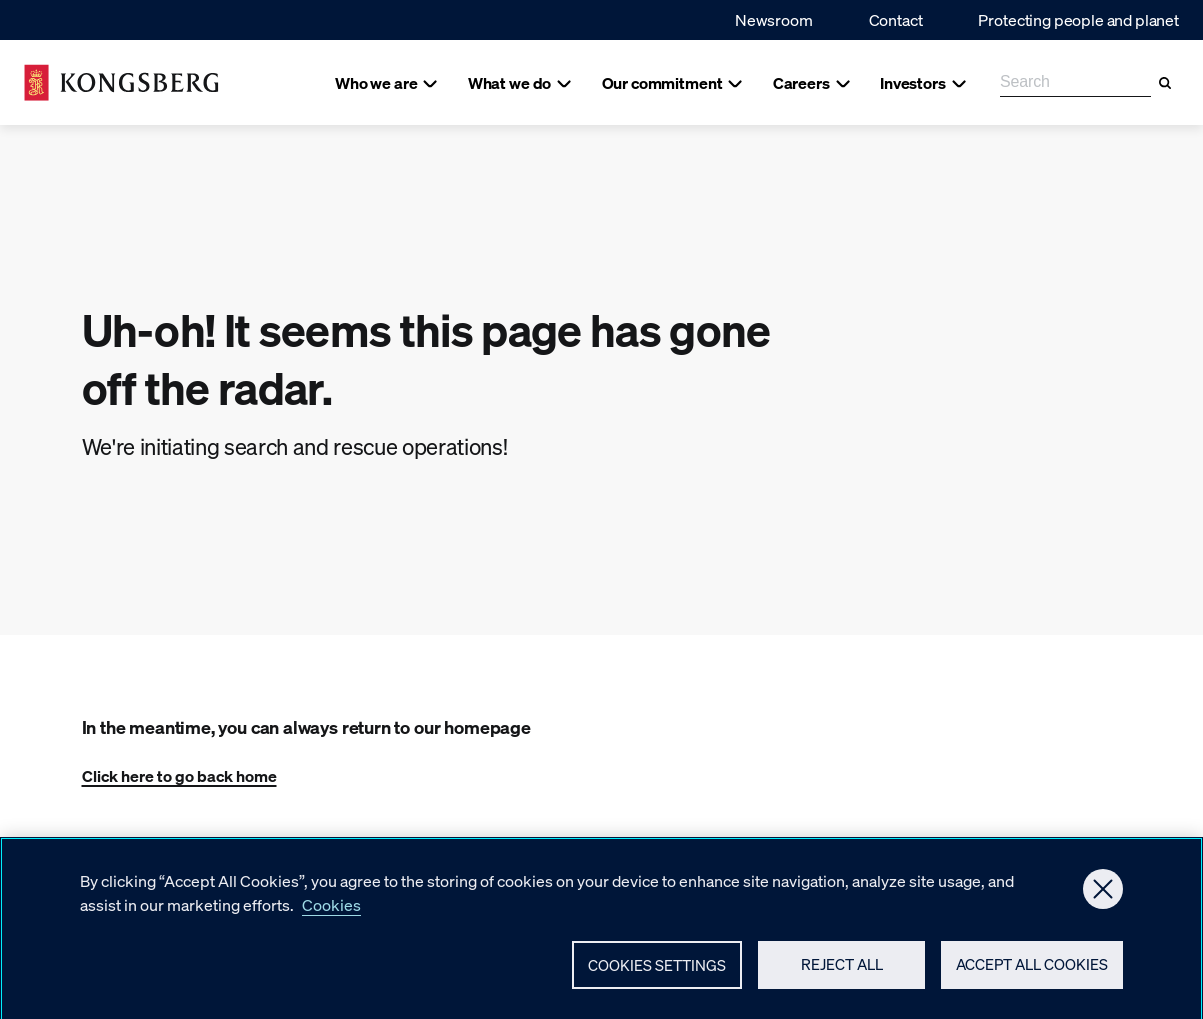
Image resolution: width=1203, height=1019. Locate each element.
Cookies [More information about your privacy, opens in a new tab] (331, 927)
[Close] (1103, 912)
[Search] (1165, 83)
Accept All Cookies (1032, 987)
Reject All (842, 987)
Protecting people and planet (1078, 19)
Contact (896, 19)
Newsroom (774, 19)
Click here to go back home (179, 775)
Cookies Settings (657, 988)
